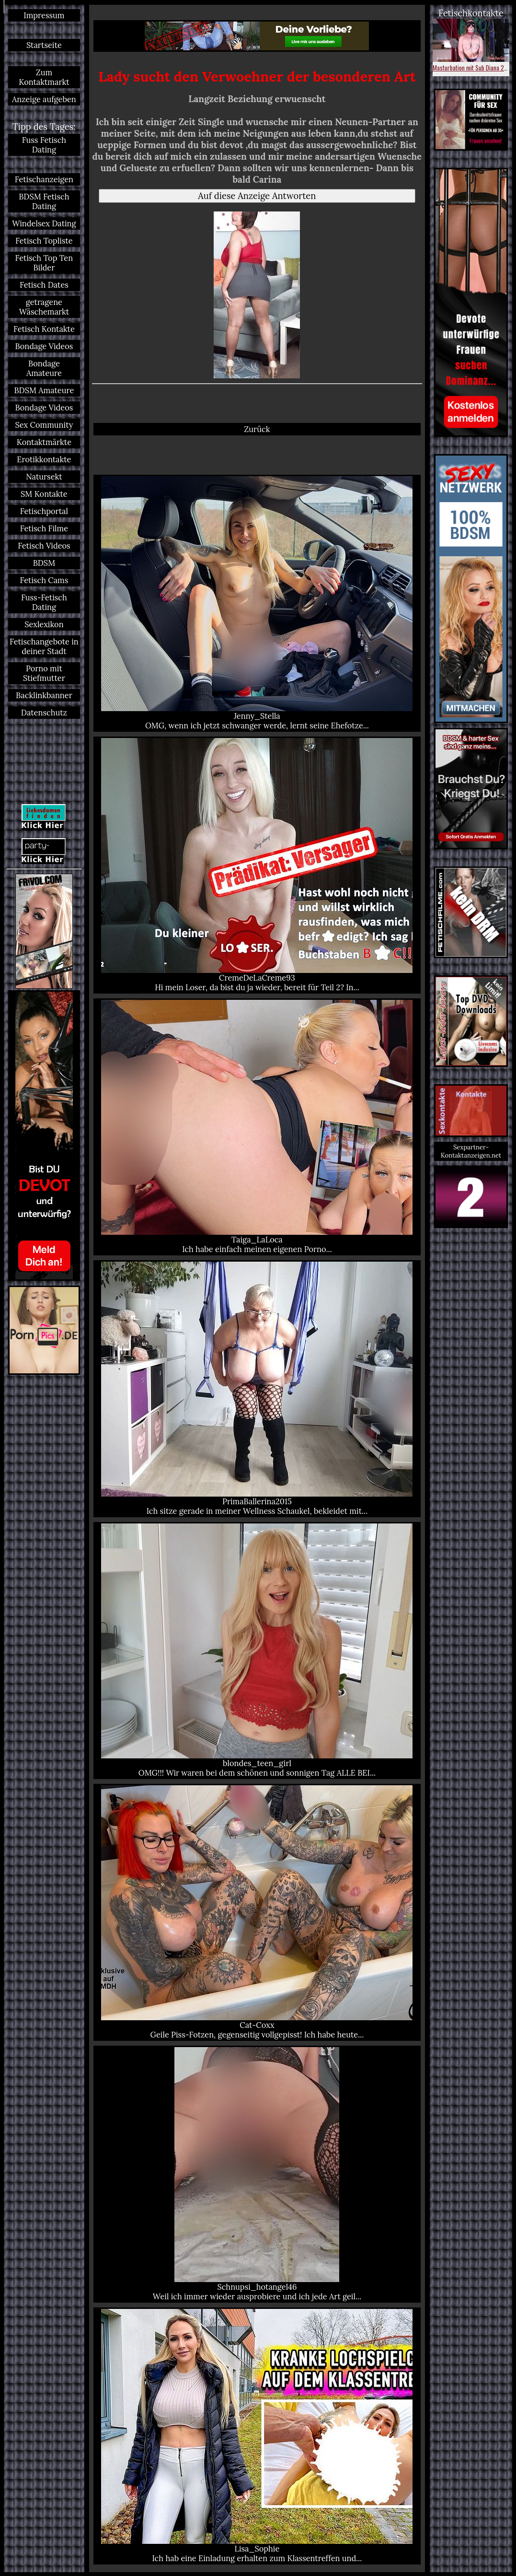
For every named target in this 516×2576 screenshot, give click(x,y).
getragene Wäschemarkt (44, 306)
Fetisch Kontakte (44, 329)
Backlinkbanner (44, 695)
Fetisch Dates (44, 285)
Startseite (44, 45)
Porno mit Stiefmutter (44, 673)
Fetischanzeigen (44, 179)
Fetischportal (44, 511)
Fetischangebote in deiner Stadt (44, 646)
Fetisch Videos (44, 545)
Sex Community (44, 425)
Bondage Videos (44, 346)
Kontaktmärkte (44, 442)
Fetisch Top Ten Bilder (44, 262)
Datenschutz (44, 712)
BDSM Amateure (44, 390)
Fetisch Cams (44, 580)
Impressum (43, 15)
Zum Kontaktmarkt (44, 77)
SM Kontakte (44, 494)
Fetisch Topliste (44, 241)
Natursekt (44, 476)
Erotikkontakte (44, 459)
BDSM (44, 563)
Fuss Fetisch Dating (44, 144)
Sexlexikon (43, 624)
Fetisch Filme (44, 528)
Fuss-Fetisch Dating (44, 602)
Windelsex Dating (44, 223)
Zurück (257, 429)
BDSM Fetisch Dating (44, 201)
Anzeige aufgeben (44, 99)
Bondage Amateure (44, 368)
